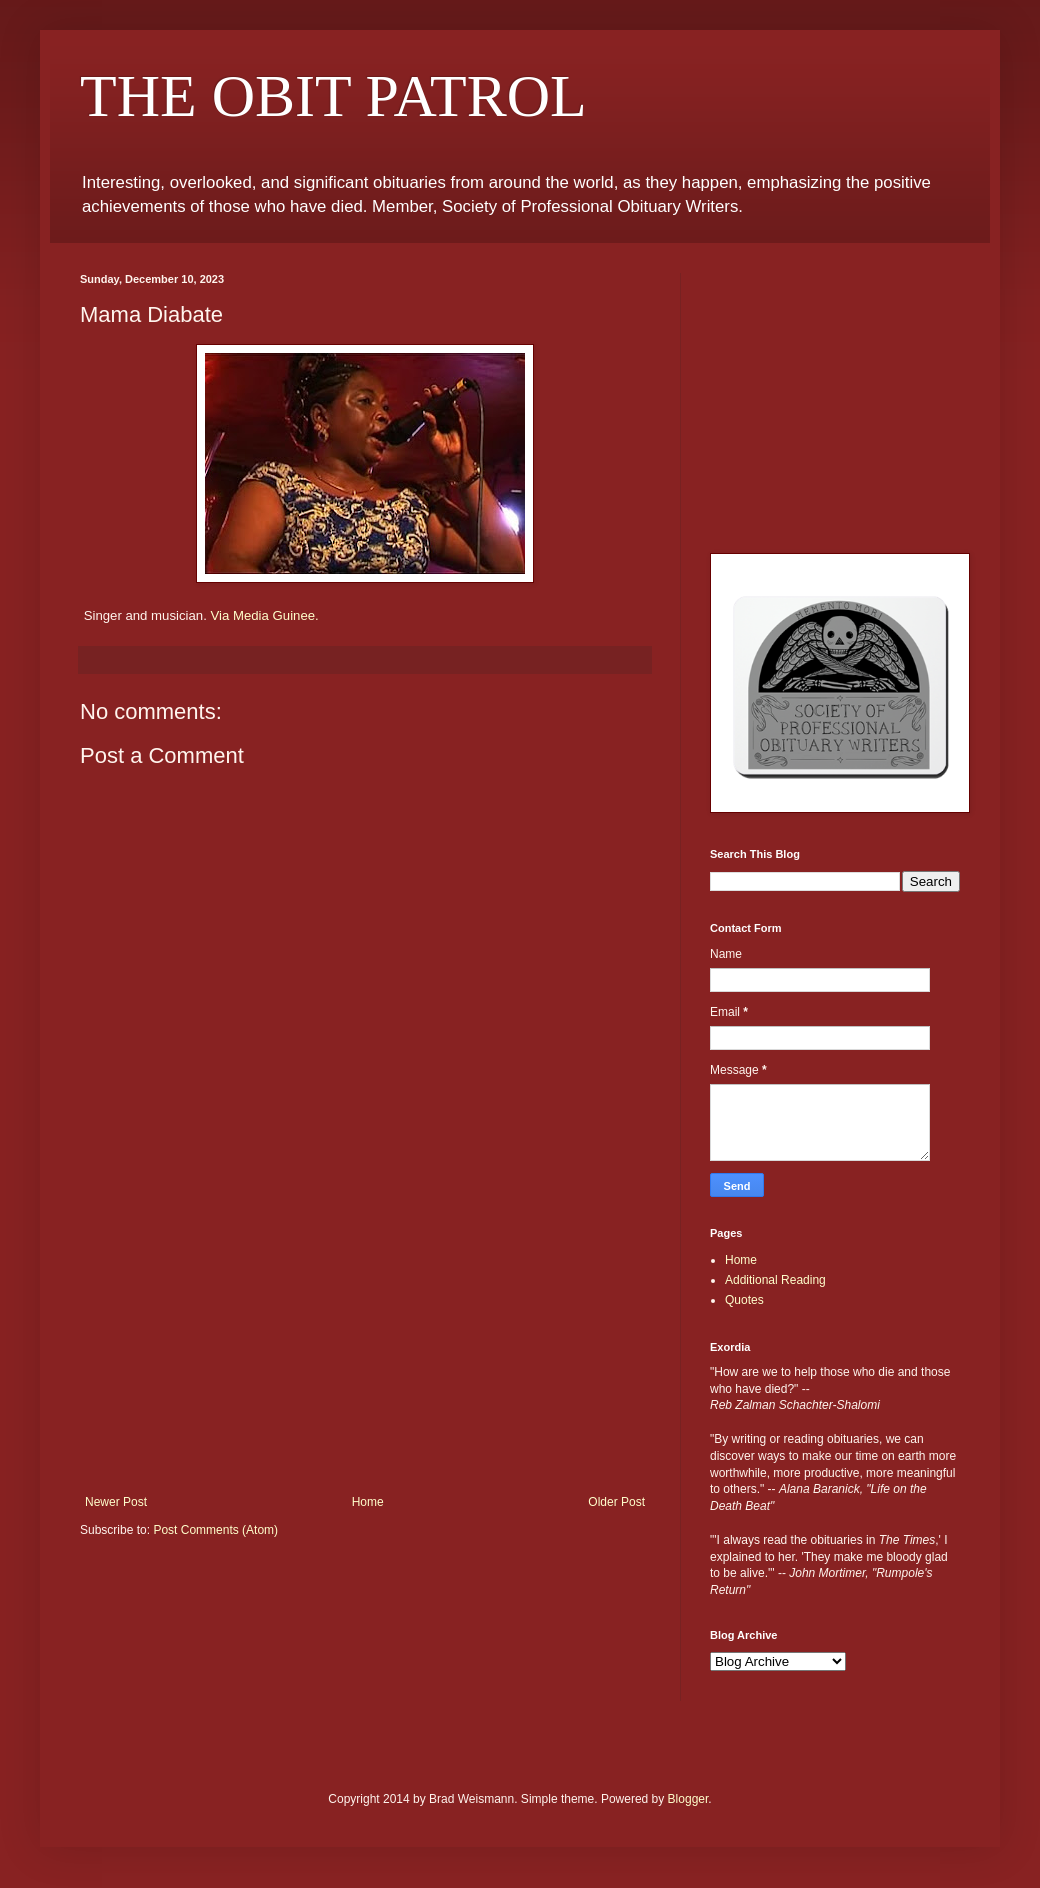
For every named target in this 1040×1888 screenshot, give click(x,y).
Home (368, 1502)
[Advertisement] (365, 1345)
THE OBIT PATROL (333, 96)
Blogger (688, 1799)
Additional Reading (775, 1280)
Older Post (616, 1502)
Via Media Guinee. (264, 615)
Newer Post (116, 1502)
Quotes (744, 1300)
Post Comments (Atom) (215, 1530)
